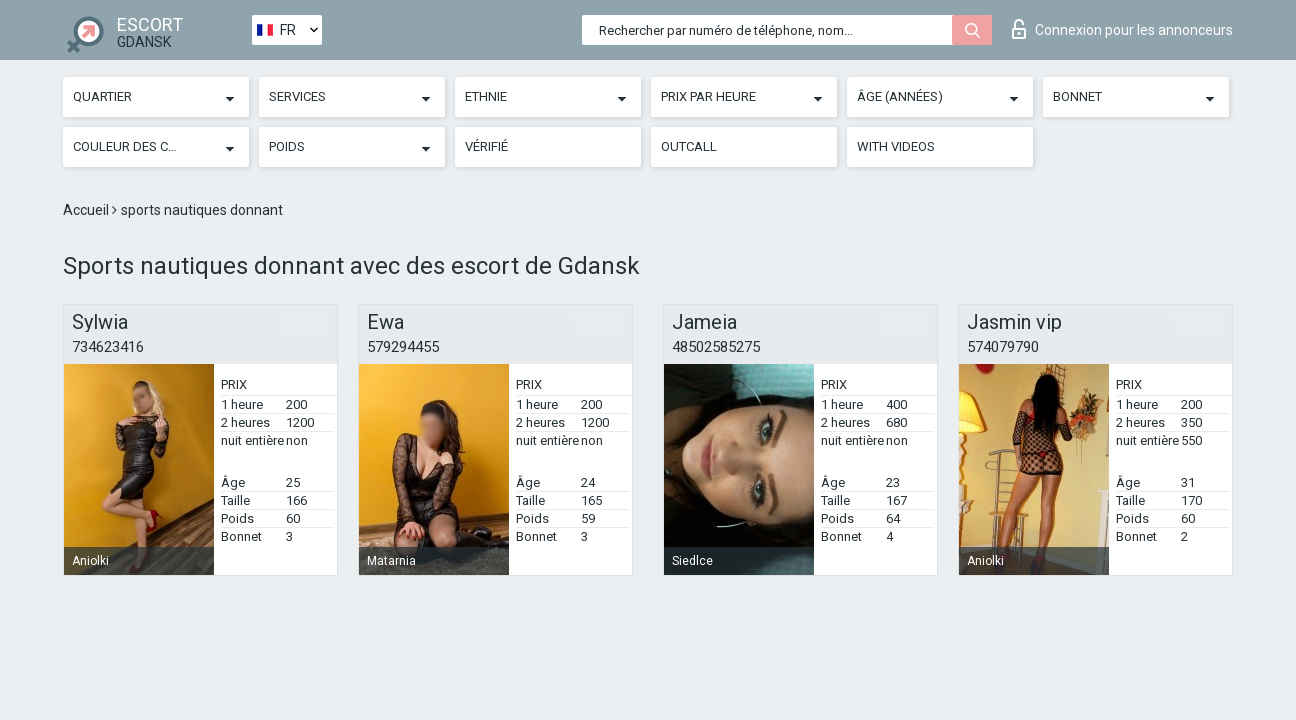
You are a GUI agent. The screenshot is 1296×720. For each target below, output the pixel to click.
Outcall (689, 146)
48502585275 (716, 347)
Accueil (87, 210)
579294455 (403, 347)
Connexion (1122, 29)
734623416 (108, 347)
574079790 (1003, 347)
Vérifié (486, 146)
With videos (896, 146)
